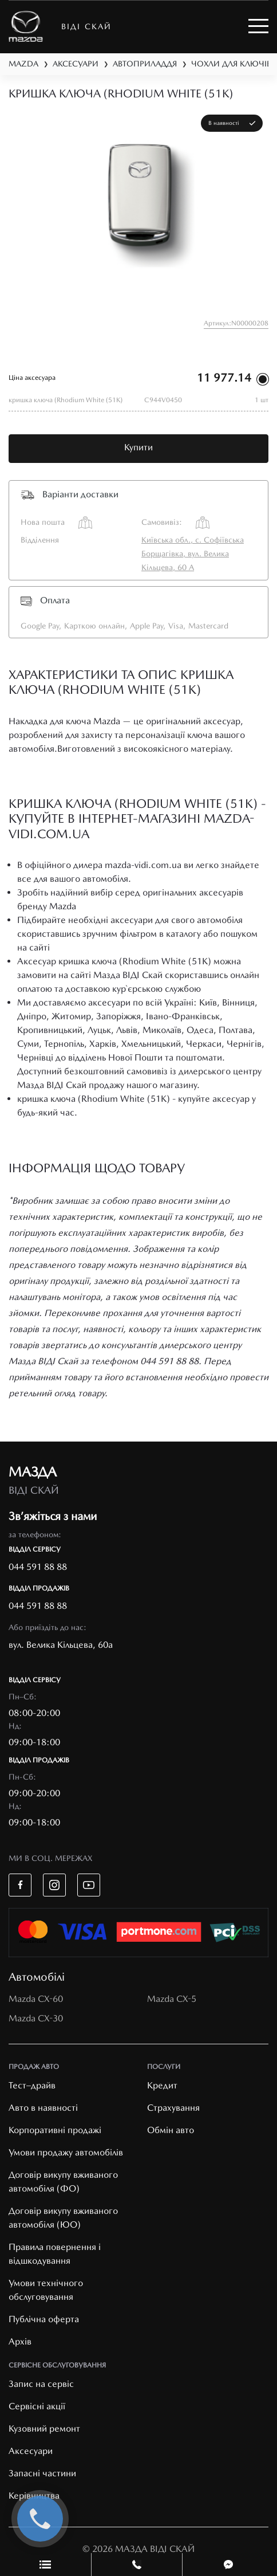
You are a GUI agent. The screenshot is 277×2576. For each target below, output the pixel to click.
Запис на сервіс (41, 2383)
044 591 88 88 (38, 1566)
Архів (20, 2341)
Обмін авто (170, 2130)
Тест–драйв (32, 2085)
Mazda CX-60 (36, 1998)
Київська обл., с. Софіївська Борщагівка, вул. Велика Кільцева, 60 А (192, 553)
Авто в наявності (43, 2107)
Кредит (162, 2085)
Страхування (173, 2107)
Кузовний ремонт (44, 2428)
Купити (138, 447)
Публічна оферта (44, 2319)
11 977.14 (224, 377)
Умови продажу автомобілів (66, 2152)
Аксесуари (31, 2450)
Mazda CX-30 (36, 2018)
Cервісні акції (37, 2406)
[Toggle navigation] (258, 26)
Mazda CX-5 (171, 1998)
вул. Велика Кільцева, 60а (61, 1644)
